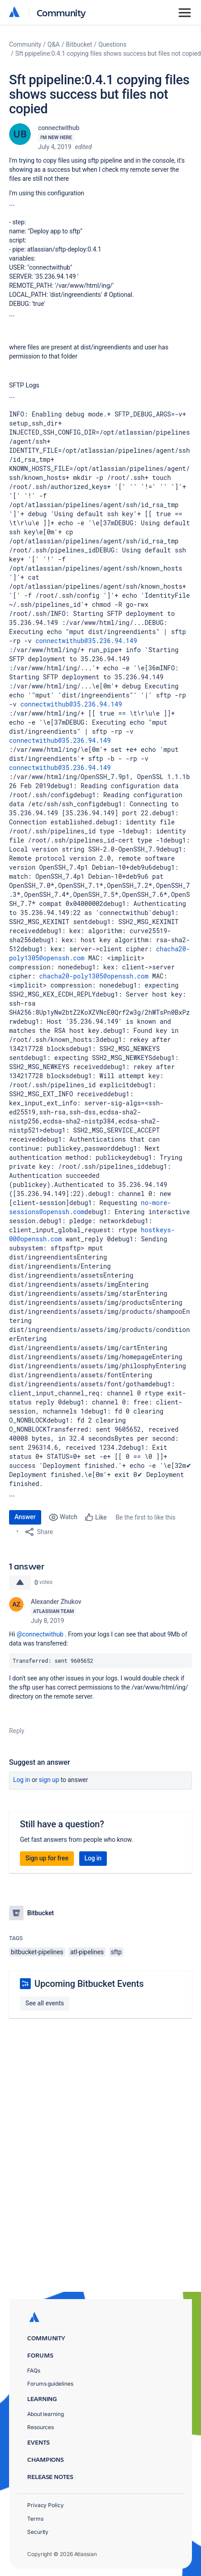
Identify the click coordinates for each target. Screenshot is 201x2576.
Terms (35, 2518)
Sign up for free (46, 1858)
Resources (40, 2427)
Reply (16, 1730)
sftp (116, 1952)
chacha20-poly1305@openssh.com (93, 976)
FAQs (33, 2370)
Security (37, 2531)
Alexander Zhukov (56, 1601)
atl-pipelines (87, 1952)
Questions (112, 44)
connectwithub (58, 127)
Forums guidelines (50, 2383)
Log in (21, 1779)
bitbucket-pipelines (37, 1952)
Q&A (54, 44)
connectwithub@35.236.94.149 (86, 640)
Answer (25, 1516)
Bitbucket (79, 44)
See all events (44, 2003)
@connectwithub (40, 1634)
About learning (45, 2414)
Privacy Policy (45, 2505)
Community (61, 12)
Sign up (49, 1779)
